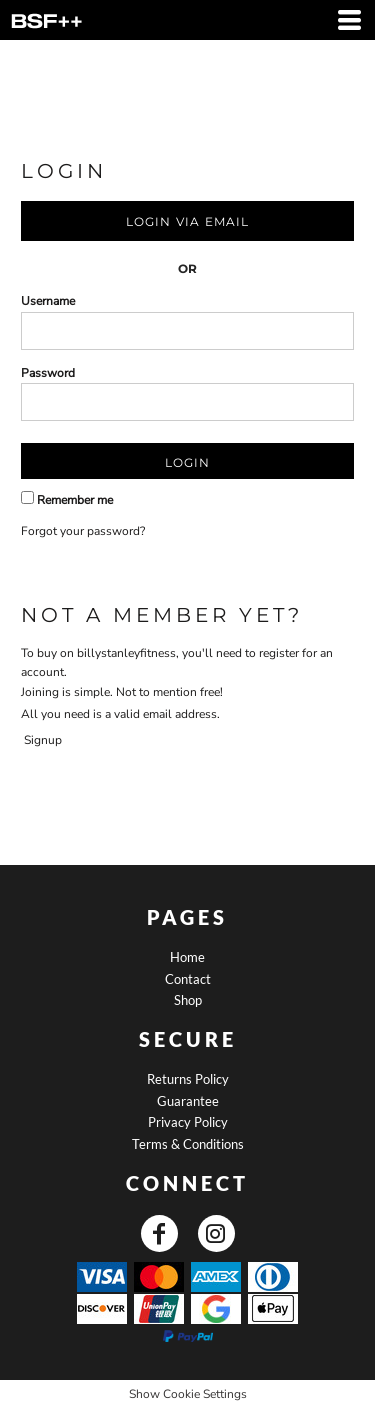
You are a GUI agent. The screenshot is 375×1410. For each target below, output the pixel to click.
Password (48, 373)
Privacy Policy (188, 1122)
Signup (43, 740)
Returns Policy (188, 1079)
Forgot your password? (83, 531)
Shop (188, 1000)
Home (187, 957)
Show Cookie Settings (188, 1394)
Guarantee (188, 1101)
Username (48, 301)
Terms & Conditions (188, 1144)
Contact (188, 979)
